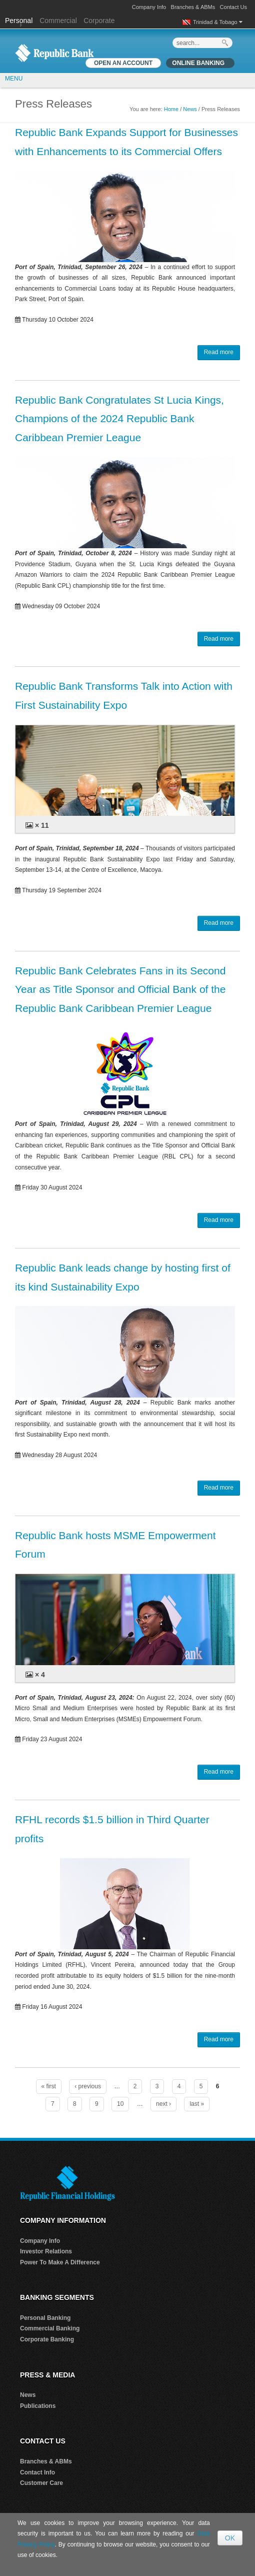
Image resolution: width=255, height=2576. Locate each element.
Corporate (99, 21)
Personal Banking (45, 2317)
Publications (38, 2405)
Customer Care (41, 2482)
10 (120, 2103)
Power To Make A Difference (60, 2262)
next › (163, 2103)
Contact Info (37, 2472)
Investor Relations (46, 2251)
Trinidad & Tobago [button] (217, 22)
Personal (19, 21)
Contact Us (233, 7)
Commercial (58, 21)
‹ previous (87, 2086)
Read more (219, 352)
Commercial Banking (50, 2328)
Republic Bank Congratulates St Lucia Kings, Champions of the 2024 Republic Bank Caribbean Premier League (119, 419)
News (190, 109)
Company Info (149, 7)
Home (171, 109)
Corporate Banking (47, 2339)
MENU (13, 78)
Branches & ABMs (193, 7)
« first (49, 2086)
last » (197, 2103)
